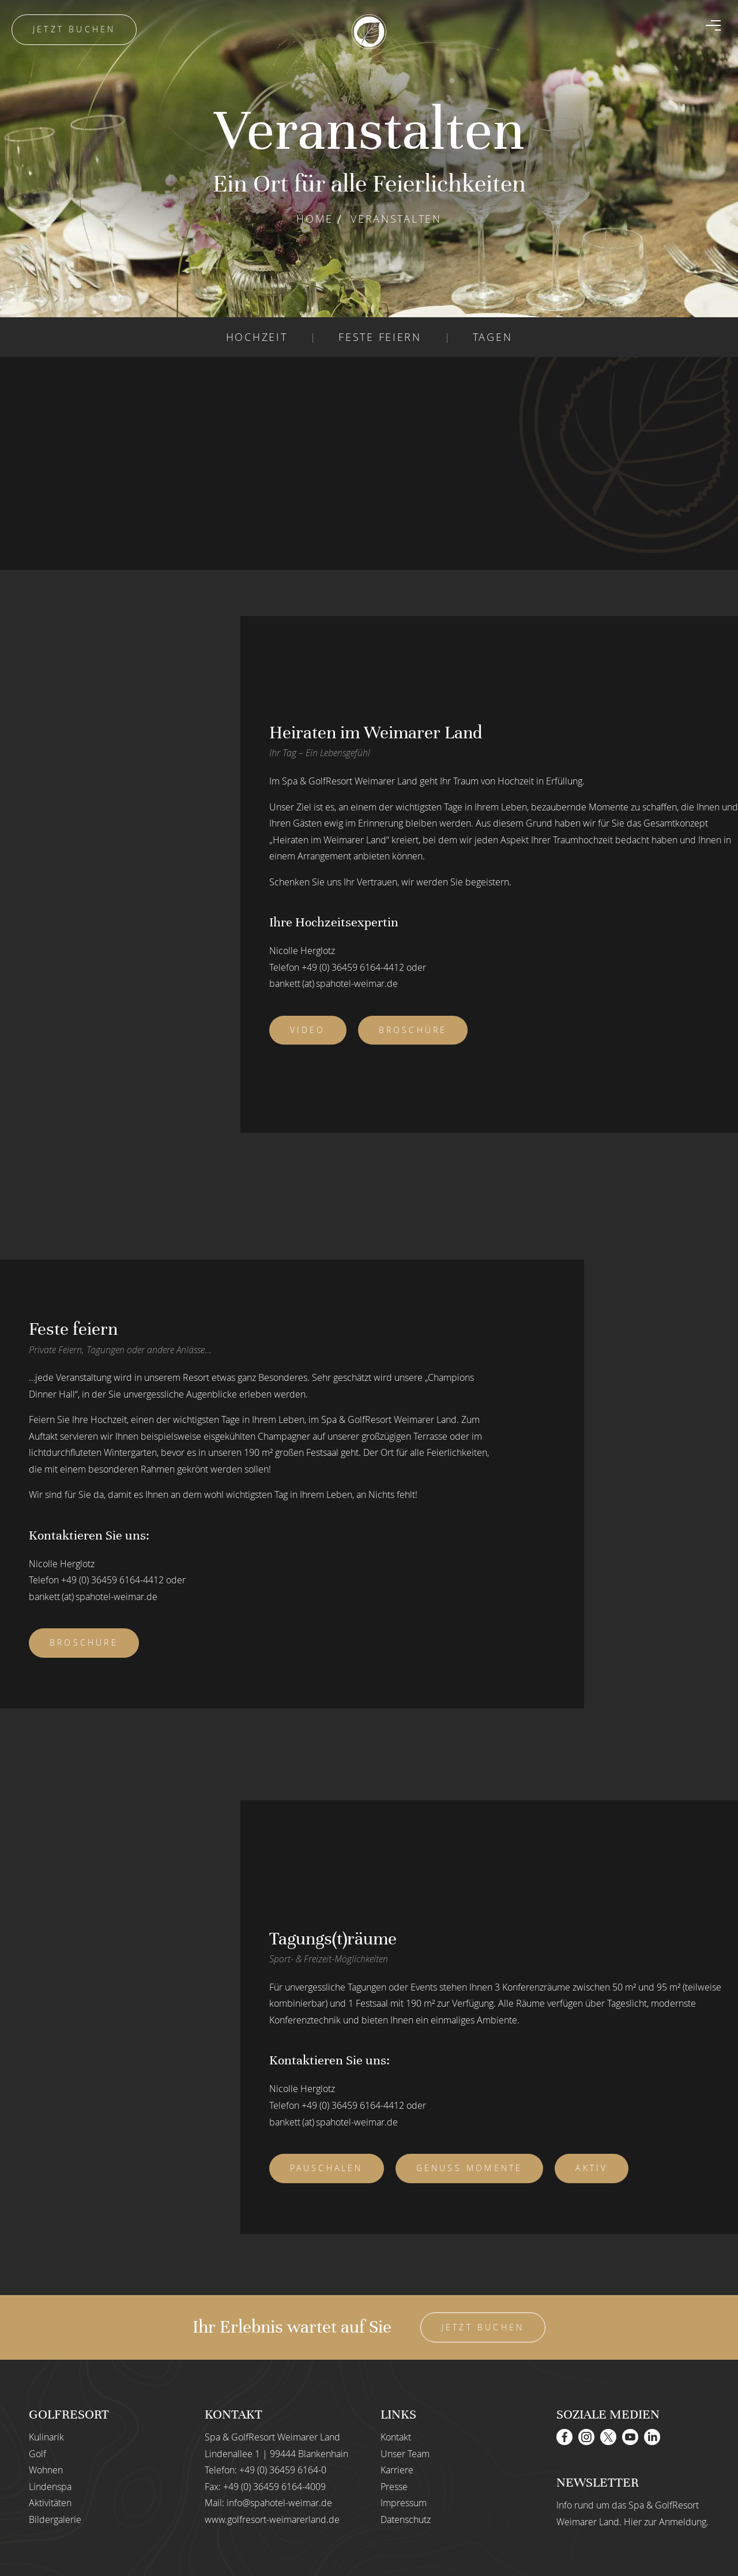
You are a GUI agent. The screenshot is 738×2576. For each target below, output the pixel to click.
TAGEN (493, 337)
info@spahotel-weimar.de (279, 2502)
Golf (37, 2453)
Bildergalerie (55, 2519)
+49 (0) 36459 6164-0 (282, 2470)
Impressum (404, 2502)
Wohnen (46, 2470)
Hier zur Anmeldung (665, 2521)
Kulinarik (46, 2437)
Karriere (397, 2470)
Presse (394, 2486)
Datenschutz (406, 2519)
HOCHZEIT (257, 337)
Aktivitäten (50, 2502)
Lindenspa (50, 2486)
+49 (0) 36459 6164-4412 (353, 967)
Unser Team (405, 2453)
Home (314, 219)
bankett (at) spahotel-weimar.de (333, 983)
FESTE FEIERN (379, 337)
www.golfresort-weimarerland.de (272, 2519)
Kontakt (396, 2437)
